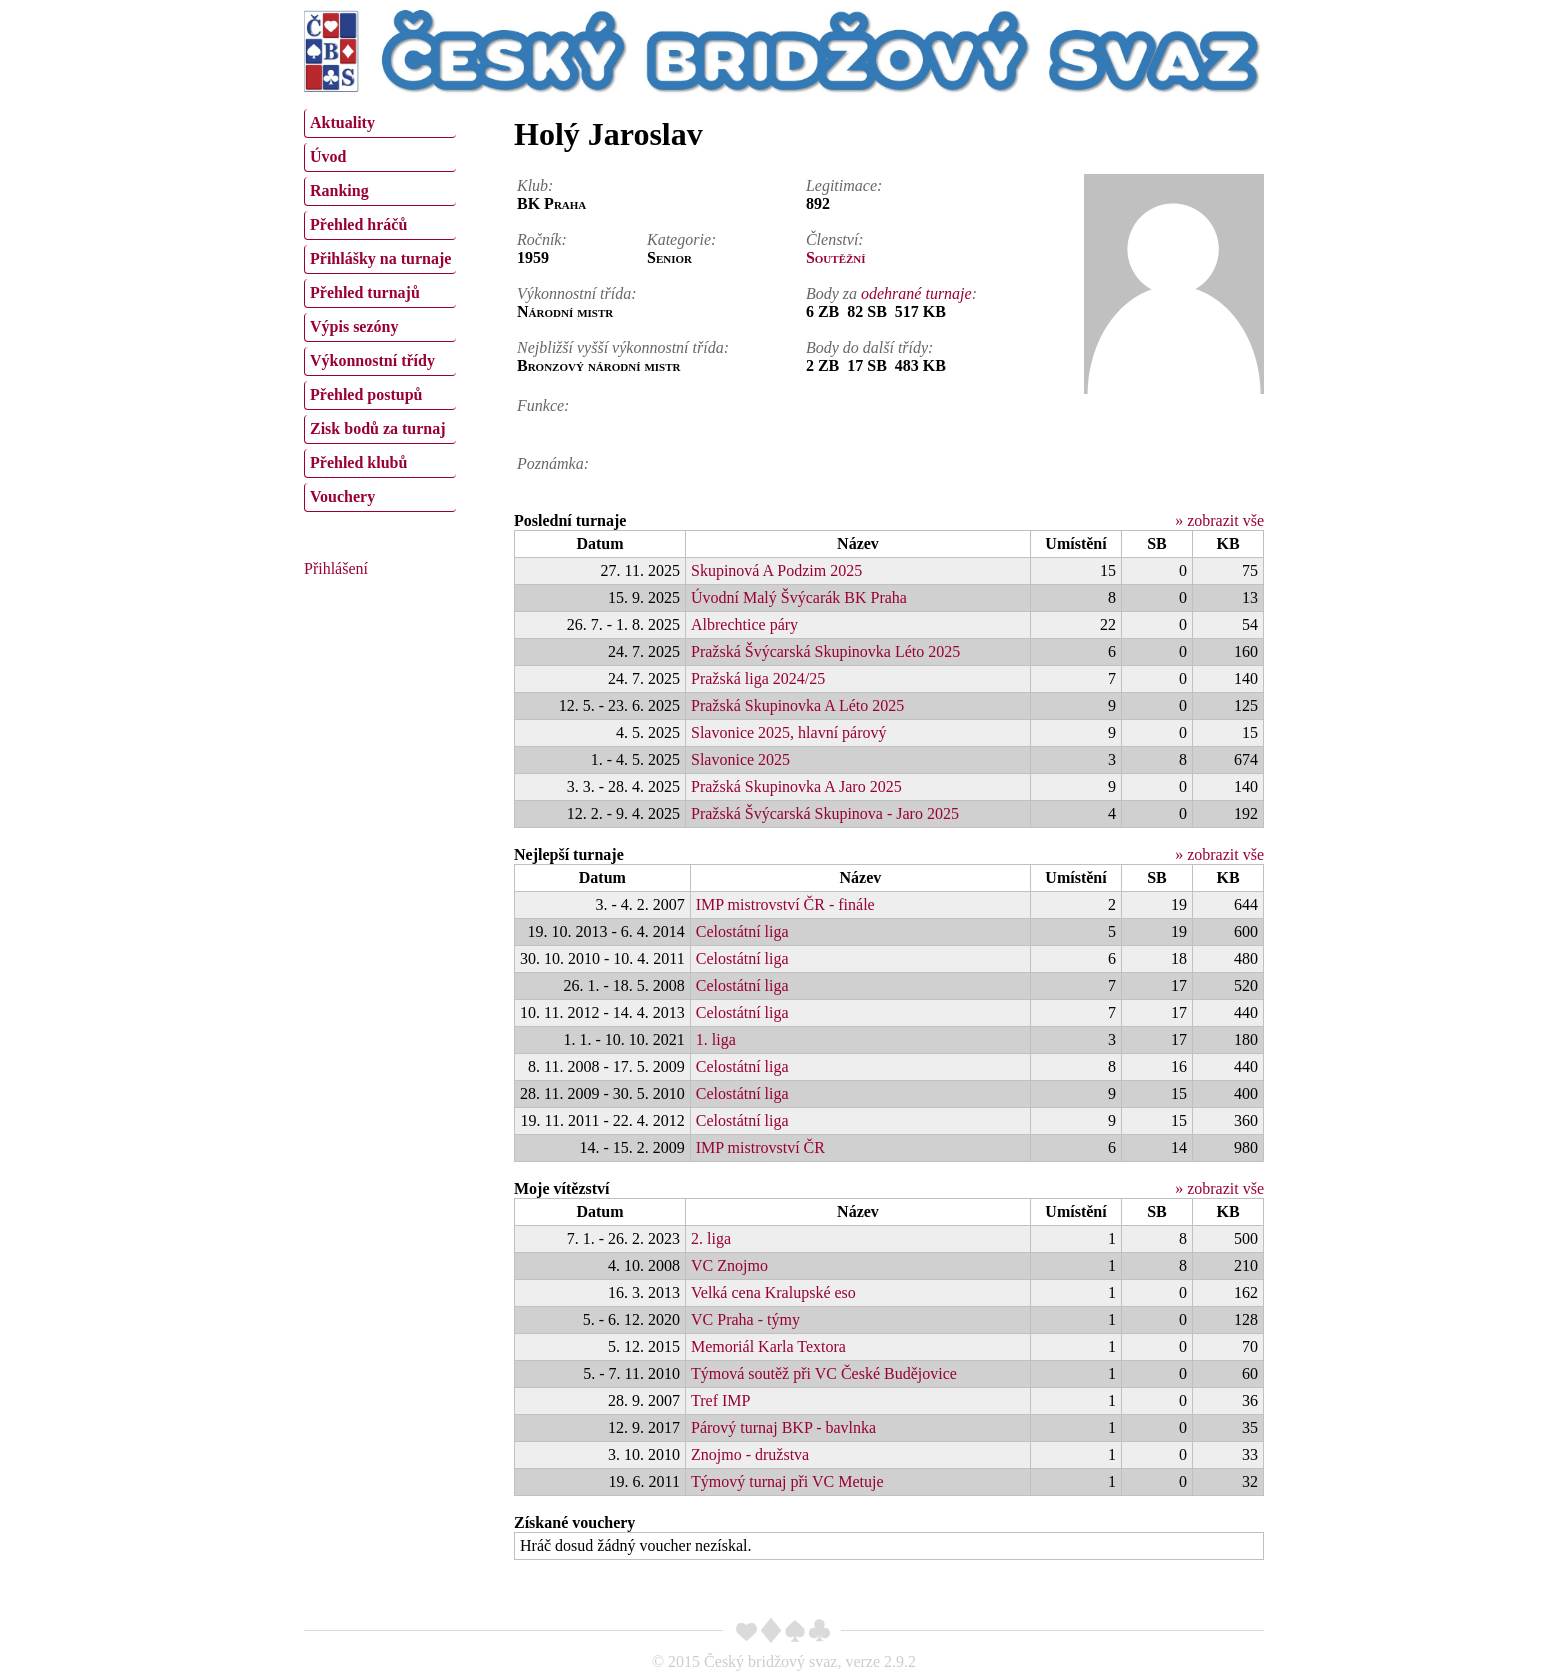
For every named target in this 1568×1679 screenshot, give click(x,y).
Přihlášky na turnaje (380, 258)
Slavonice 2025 (740, 759)
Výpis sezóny (354, 326)
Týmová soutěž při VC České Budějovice (824, 1373)
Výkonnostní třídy (372, 360)
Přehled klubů (358, 462)
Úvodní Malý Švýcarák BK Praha (799, 597)
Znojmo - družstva (750, 1454)
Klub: (535, 185)
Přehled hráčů (358, 224)
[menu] (380, 308)
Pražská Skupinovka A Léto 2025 (797, 705)
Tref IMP (720, 1400)
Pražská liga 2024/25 (758, 678)
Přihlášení (336, 568)
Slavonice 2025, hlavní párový (789, 732)
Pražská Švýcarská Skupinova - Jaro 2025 (825, 813)
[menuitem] (380, 123)
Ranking (339, 190)
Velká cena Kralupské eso (773, 1292)
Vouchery (342, 496)
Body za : (891, 293)
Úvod (328, 156)
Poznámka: (553, 463)
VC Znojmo (729, 1265)
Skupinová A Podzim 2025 (776, 570)
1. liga (716, 1039)
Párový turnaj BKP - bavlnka (783, 1427)
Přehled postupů (366, 394)
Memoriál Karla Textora (768, 1346)
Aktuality (342, 122)
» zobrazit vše (1219, 520)
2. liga (711, 1238)
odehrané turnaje (916, 293)
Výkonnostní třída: (577, 293)
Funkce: (543, 405)
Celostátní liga (742, 931)
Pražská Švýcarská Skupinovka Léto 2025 (825, 651)
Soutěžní (836, 257)
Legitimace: (844, 185)
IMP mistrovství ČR (760, 1147)
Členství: (835, 239)
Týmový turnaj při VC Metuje (787, 1481)
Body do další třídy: (870, 347)
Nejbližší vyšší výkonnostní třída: (623, 347)
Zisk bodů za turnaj (378, 428)
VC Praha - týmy (745, 1319)
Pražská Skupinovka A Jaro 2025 (796, 786)
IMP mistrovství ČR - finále (785, 904)
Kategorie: (681, 239)
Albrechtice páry (744, 624)
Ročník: (542, 239)
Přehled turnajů (365, 292)
